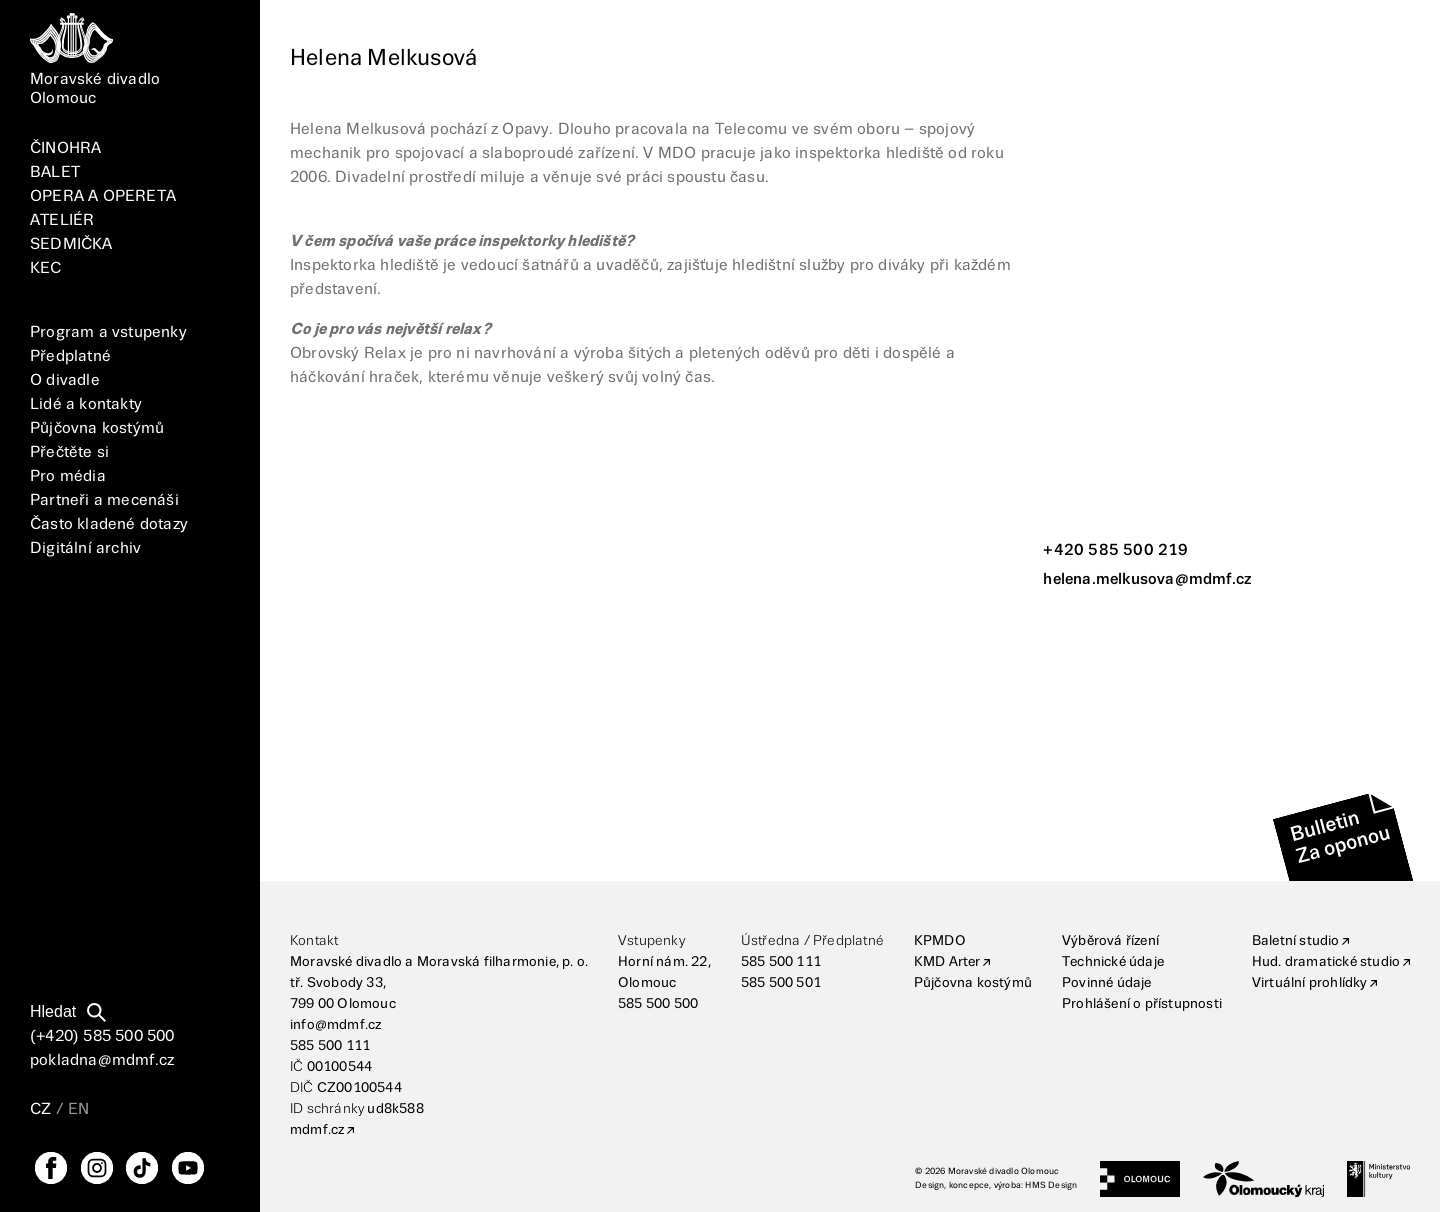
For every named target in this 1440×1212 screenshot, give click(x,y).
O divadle (65, 380)
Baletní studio (1296, 941)
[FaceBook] (51, 1168)
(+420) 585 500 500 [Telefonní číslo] (102, 1036)
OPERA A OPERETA (103, 196)
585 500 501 (781, 983)
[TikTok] (142, 1168)
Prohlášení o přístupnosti (1142, 1004)
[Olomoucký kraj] (1264, 1179)
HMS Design (1051, 1185)
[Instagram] (97, 1168)
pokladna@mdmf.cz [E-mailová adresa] (102, 1060)
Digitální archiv (85, 548)
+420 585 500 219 (1115, 550)
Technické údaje (1113, 962)
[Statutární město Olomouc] (1139, 1179)
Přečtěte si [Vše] (69, 452)
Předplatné (70, 356)
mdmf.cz (317, 1130)
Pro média (68, 476)
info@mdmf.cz (335, 1025)
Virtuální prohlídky (1310, 983)
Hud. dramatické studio (1326, 962)
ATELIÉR (62, 220)
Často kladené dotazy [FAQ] (109, 524)
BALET (55, 172)
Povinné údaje (1107, 983)
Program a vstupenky (108, 332)
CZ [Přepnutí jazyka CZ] (40, 1109)
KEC (46, 268)
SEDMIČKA (71, 244)
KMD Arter (947, 962)
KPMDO (940, 941)
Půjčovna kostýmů (97, 428)
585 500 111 (330, 1046)
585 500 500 (658, 1004)
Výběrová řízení (1110, 941)
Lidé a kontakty (86, 404)
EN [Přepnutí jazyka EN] (78, 1109)
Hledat (53, 1011)
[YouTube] (188, 1168)
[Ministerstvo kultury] (1378, 1179)
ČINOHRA (65, 148)
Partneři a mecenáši (104, 500)
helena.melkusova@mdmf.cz (1147, 579)
